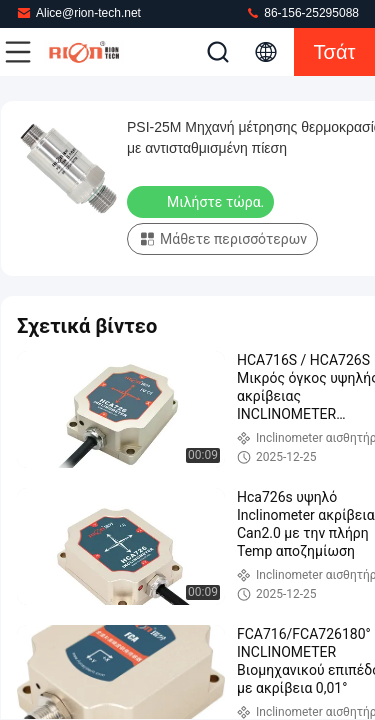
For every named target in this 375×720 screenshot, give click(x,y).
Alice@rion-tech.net (78, 12)
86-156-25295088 (302, 12)
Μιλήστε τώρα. (202, 201)
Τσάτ (335, 52)
